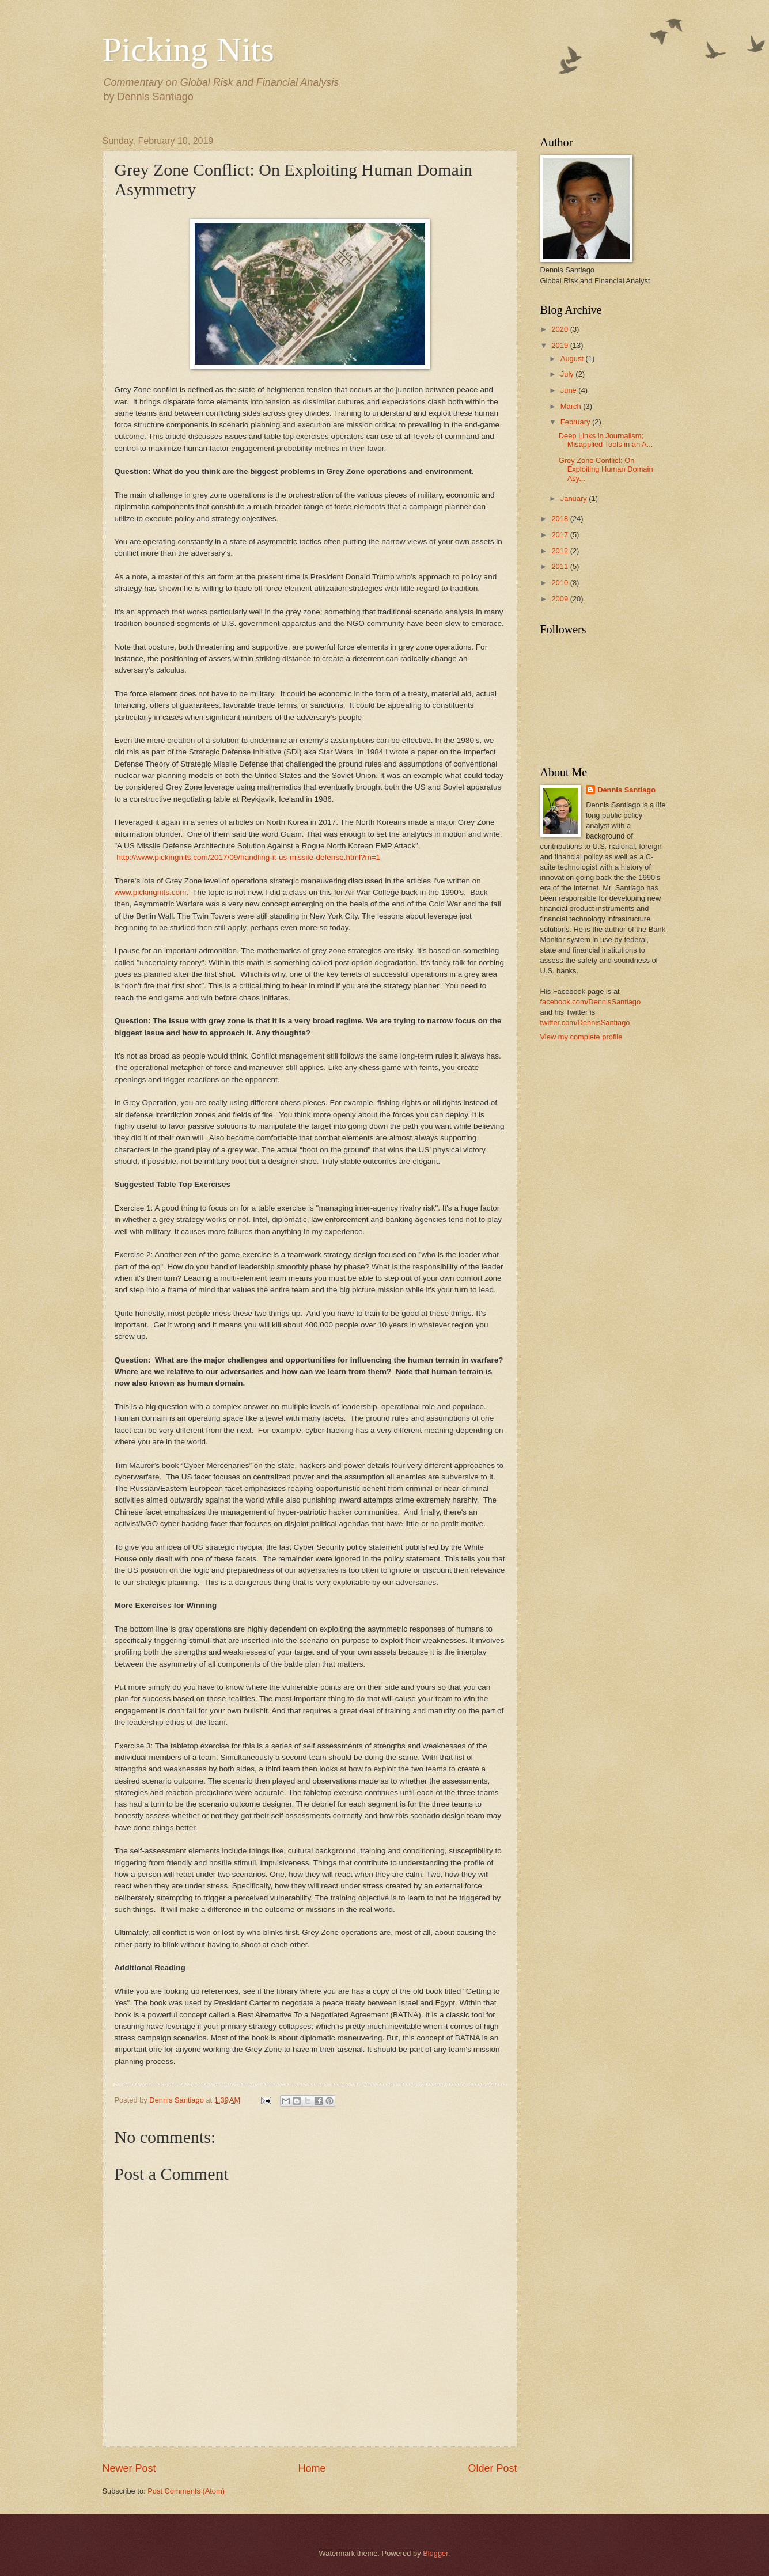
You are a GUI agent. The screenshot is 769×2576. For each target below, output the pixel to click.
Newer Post (129, 2468)
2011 (560, 566)
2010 (560, 582)
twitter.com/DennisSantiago (585, 1022)
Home (311, 2468)
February (576, 422)
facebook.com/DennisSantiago (590, 1001)
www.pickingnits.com (151, 892)
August (573, 358)
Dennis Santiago (626, 790)
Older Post (492, 2468)
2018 (560, 518)
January (574, 498)
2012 (560, 551)
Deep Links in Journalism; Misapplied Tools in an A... (606, 440)
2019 (560, 345)
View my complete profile (581, 1037)
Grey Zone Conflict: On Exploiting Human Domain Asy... (606, 469)
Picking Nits (188, 50)
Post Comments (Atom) (186, 2491)
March (571, 406)
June (569, 390)
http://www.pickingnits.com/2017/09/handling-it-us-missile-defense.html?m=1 (248, 857)
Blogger (435, 2553)
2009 (560, 598)
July (567, 374)
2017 (560, 534)
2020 (560, 329)
